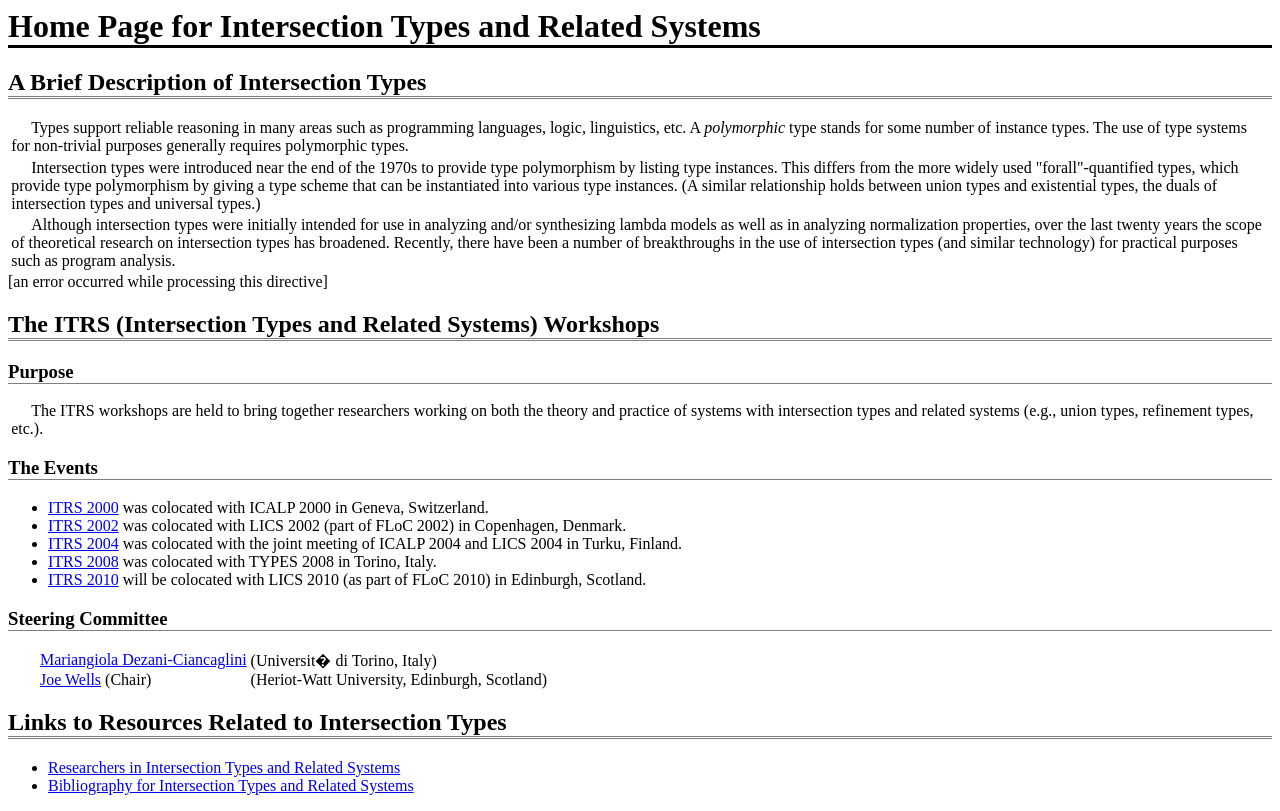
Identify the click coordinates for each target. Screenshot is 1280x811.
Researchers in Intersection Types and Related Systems (224, 767)
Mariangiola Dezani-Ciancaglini (143, 659)
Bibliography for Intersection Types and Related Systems (231, 785)
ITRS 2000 (83, 507)
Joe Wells (70, 679)
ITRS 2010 (83, 579)
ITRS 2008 (83, 561)
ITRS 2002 (83, 525)
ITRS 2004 (83, 543)
